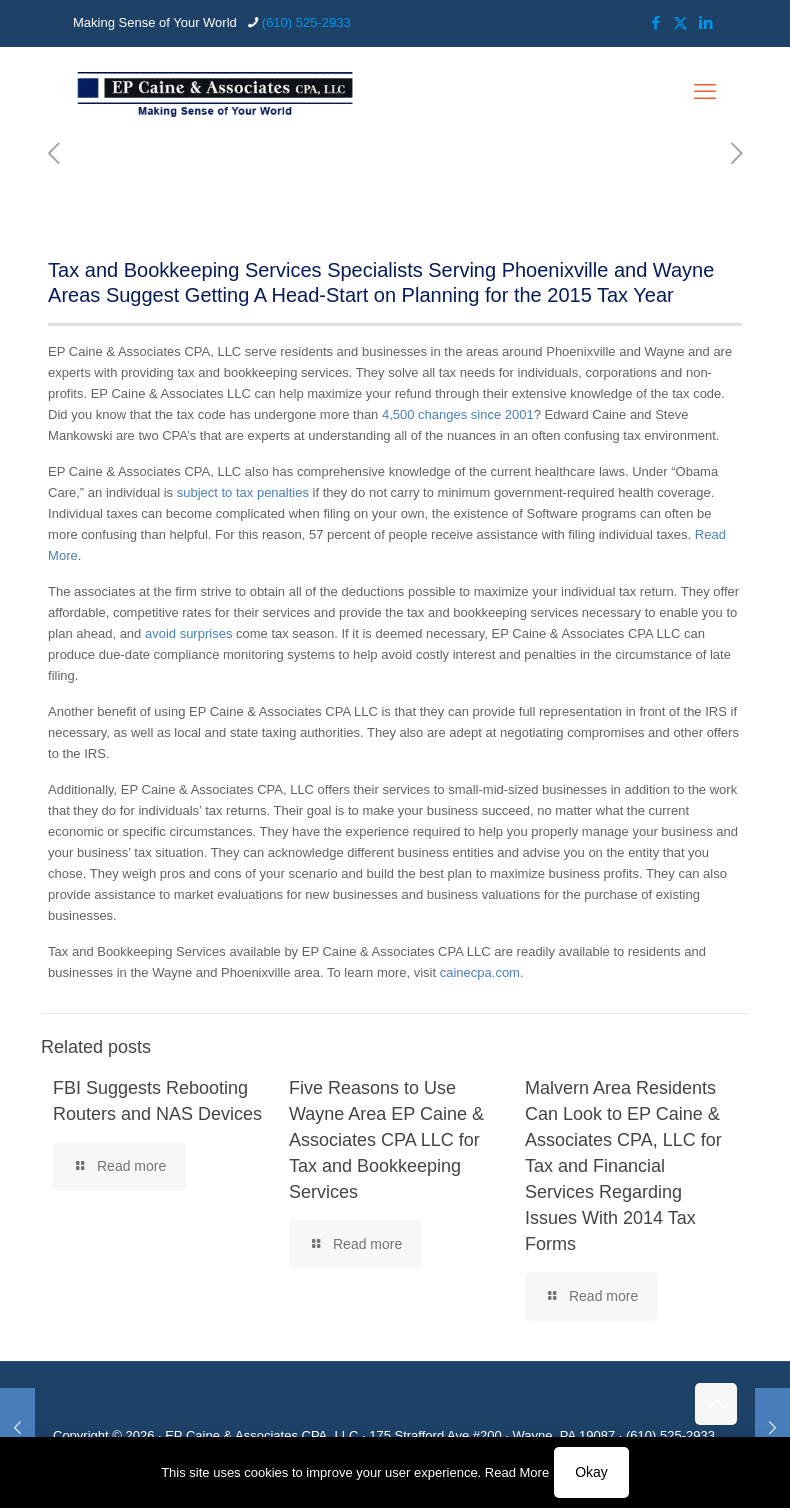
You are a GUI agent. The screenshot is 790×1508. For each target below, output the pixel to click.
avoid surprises (188, 633)
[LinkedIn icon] (705, 22)
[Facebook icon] (655, 22)
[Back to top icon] (716, 1404)
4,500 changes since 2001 (458, 414)
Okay (591, 1472)
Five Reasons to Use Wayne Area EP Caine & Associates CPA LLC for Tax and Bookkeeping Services (386, 1140)
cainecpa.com (480, 972)
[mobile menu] (705, 92)
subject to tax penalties (243, 492)
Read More (517, 1472)
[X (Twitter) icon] (680, 22)
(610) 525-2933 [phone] (306, 22)
